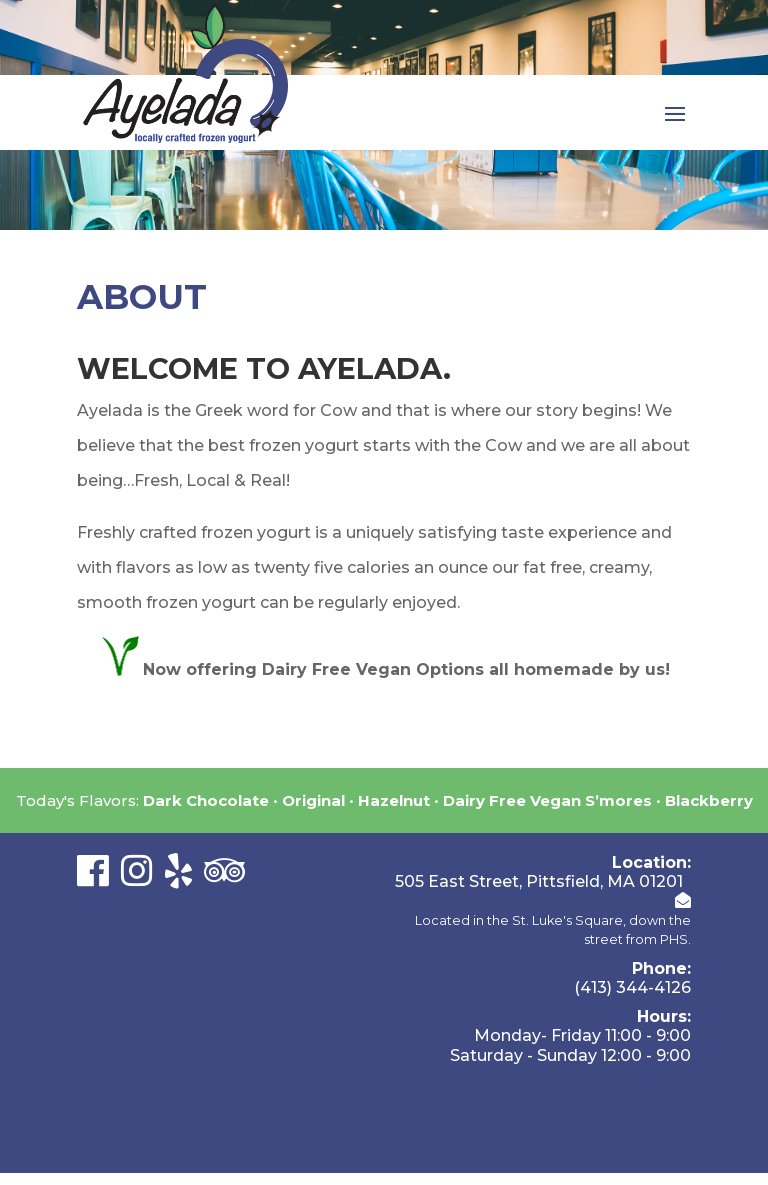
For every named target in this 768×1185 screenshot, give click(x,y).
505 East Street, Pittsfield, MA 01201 (539, 881)
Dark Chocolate (206, 800)
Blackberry (709, 800)
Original (313, 800)
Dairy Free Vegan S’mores (547, 800)
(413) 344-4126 (632, 987)
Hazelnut (394, 800)
